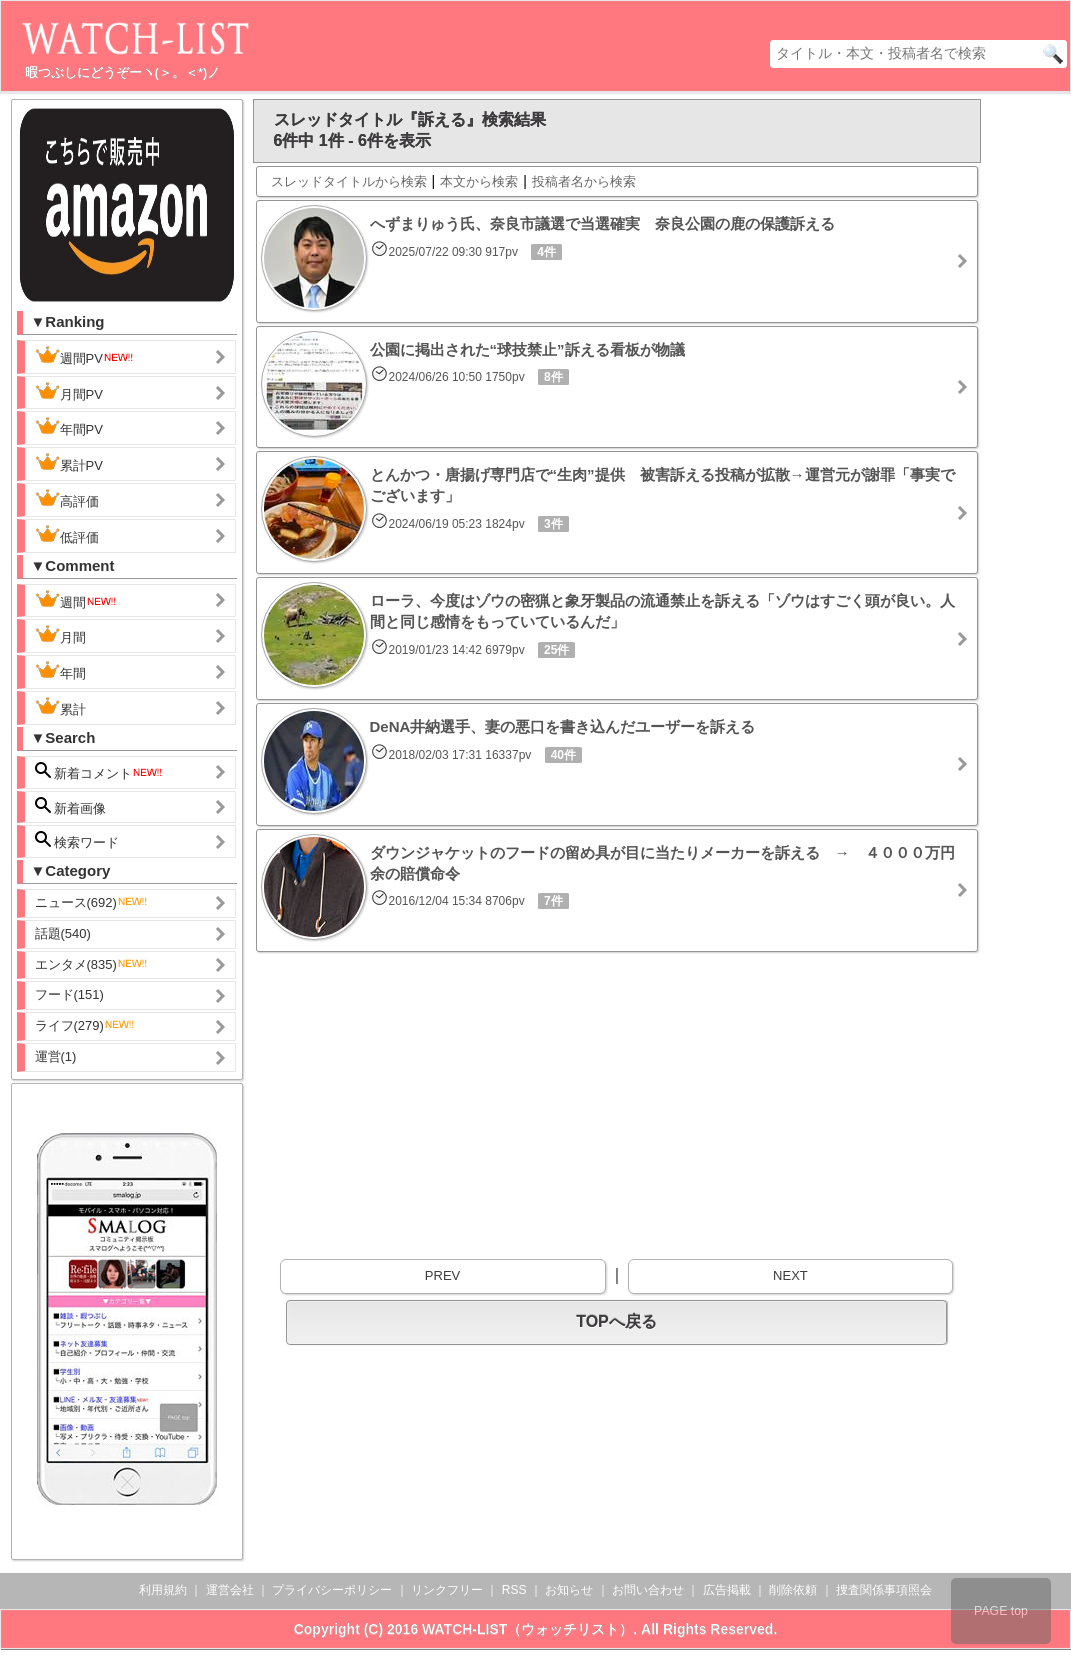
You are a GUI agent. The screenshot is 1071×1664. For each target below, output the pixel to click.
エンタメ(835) (92, 964)
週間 (76, 600)
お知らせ (569, 1590)
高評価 (67, 499)
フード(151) (69, 994)
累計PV (69, 463)
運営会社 (230, 1590)
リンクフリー (447, 1590)
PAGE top (1001, 1611)
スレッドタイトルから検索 (349, 181)
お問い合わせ (648, 1590)
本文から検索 (479, 181)
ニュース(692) (92, 902)
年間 (60, 671)
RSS (514, 1590)
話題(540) (63, 933)
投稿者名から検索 (584, 181)
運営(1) (56, 1056)
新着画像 (71, 806)
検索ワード (77, 840)
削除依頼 (793, 1590)
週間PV (85, 356)
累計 (60, 707)
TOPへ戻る (616, 1321)
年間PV (69, 427)
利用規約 (163, 1590)
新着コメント (100, 771)
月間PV (69, 392)
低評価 (67, 535)
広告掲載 (727, 1590)
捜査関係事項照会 (884, 1590)
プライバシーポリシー (332, 1590)
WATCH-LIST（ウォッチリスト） (527, 1629)
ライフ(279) (85, 1025)
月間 (60, 635)
